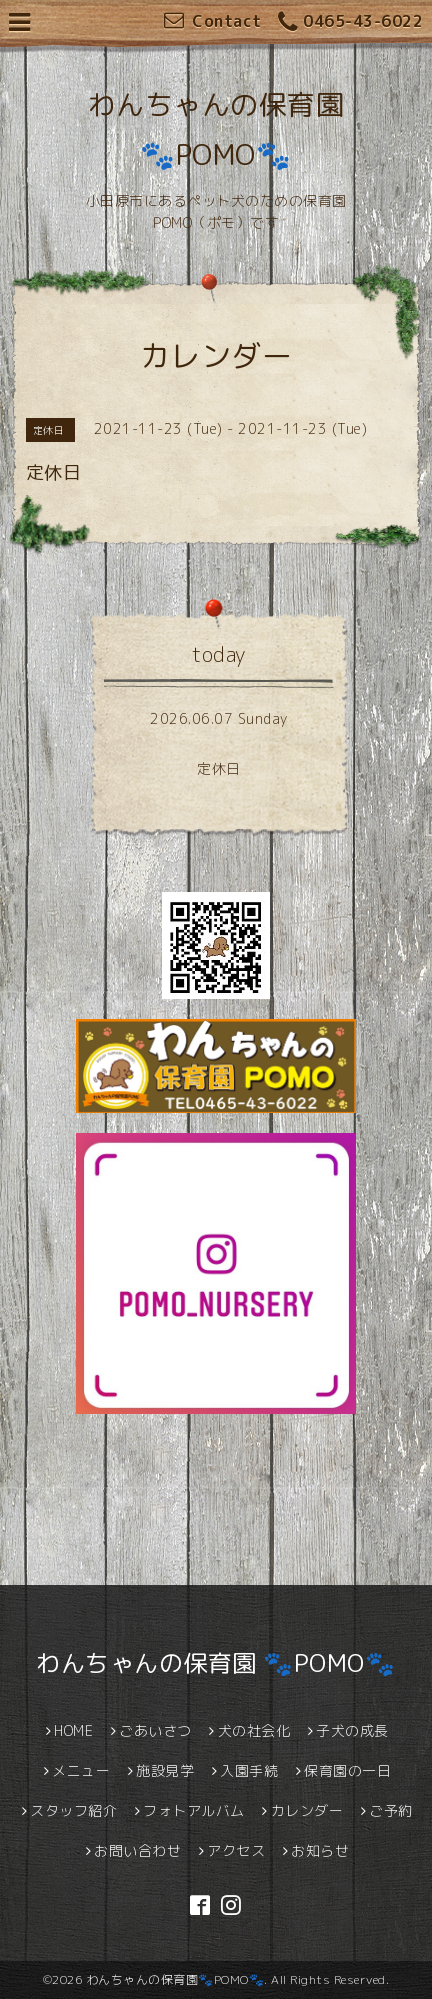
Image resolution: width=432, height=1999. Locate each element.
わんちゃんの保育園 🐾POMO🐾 (215, 1663)
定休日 (219, 768)
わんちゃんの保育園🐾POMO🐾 (175, 1979)
